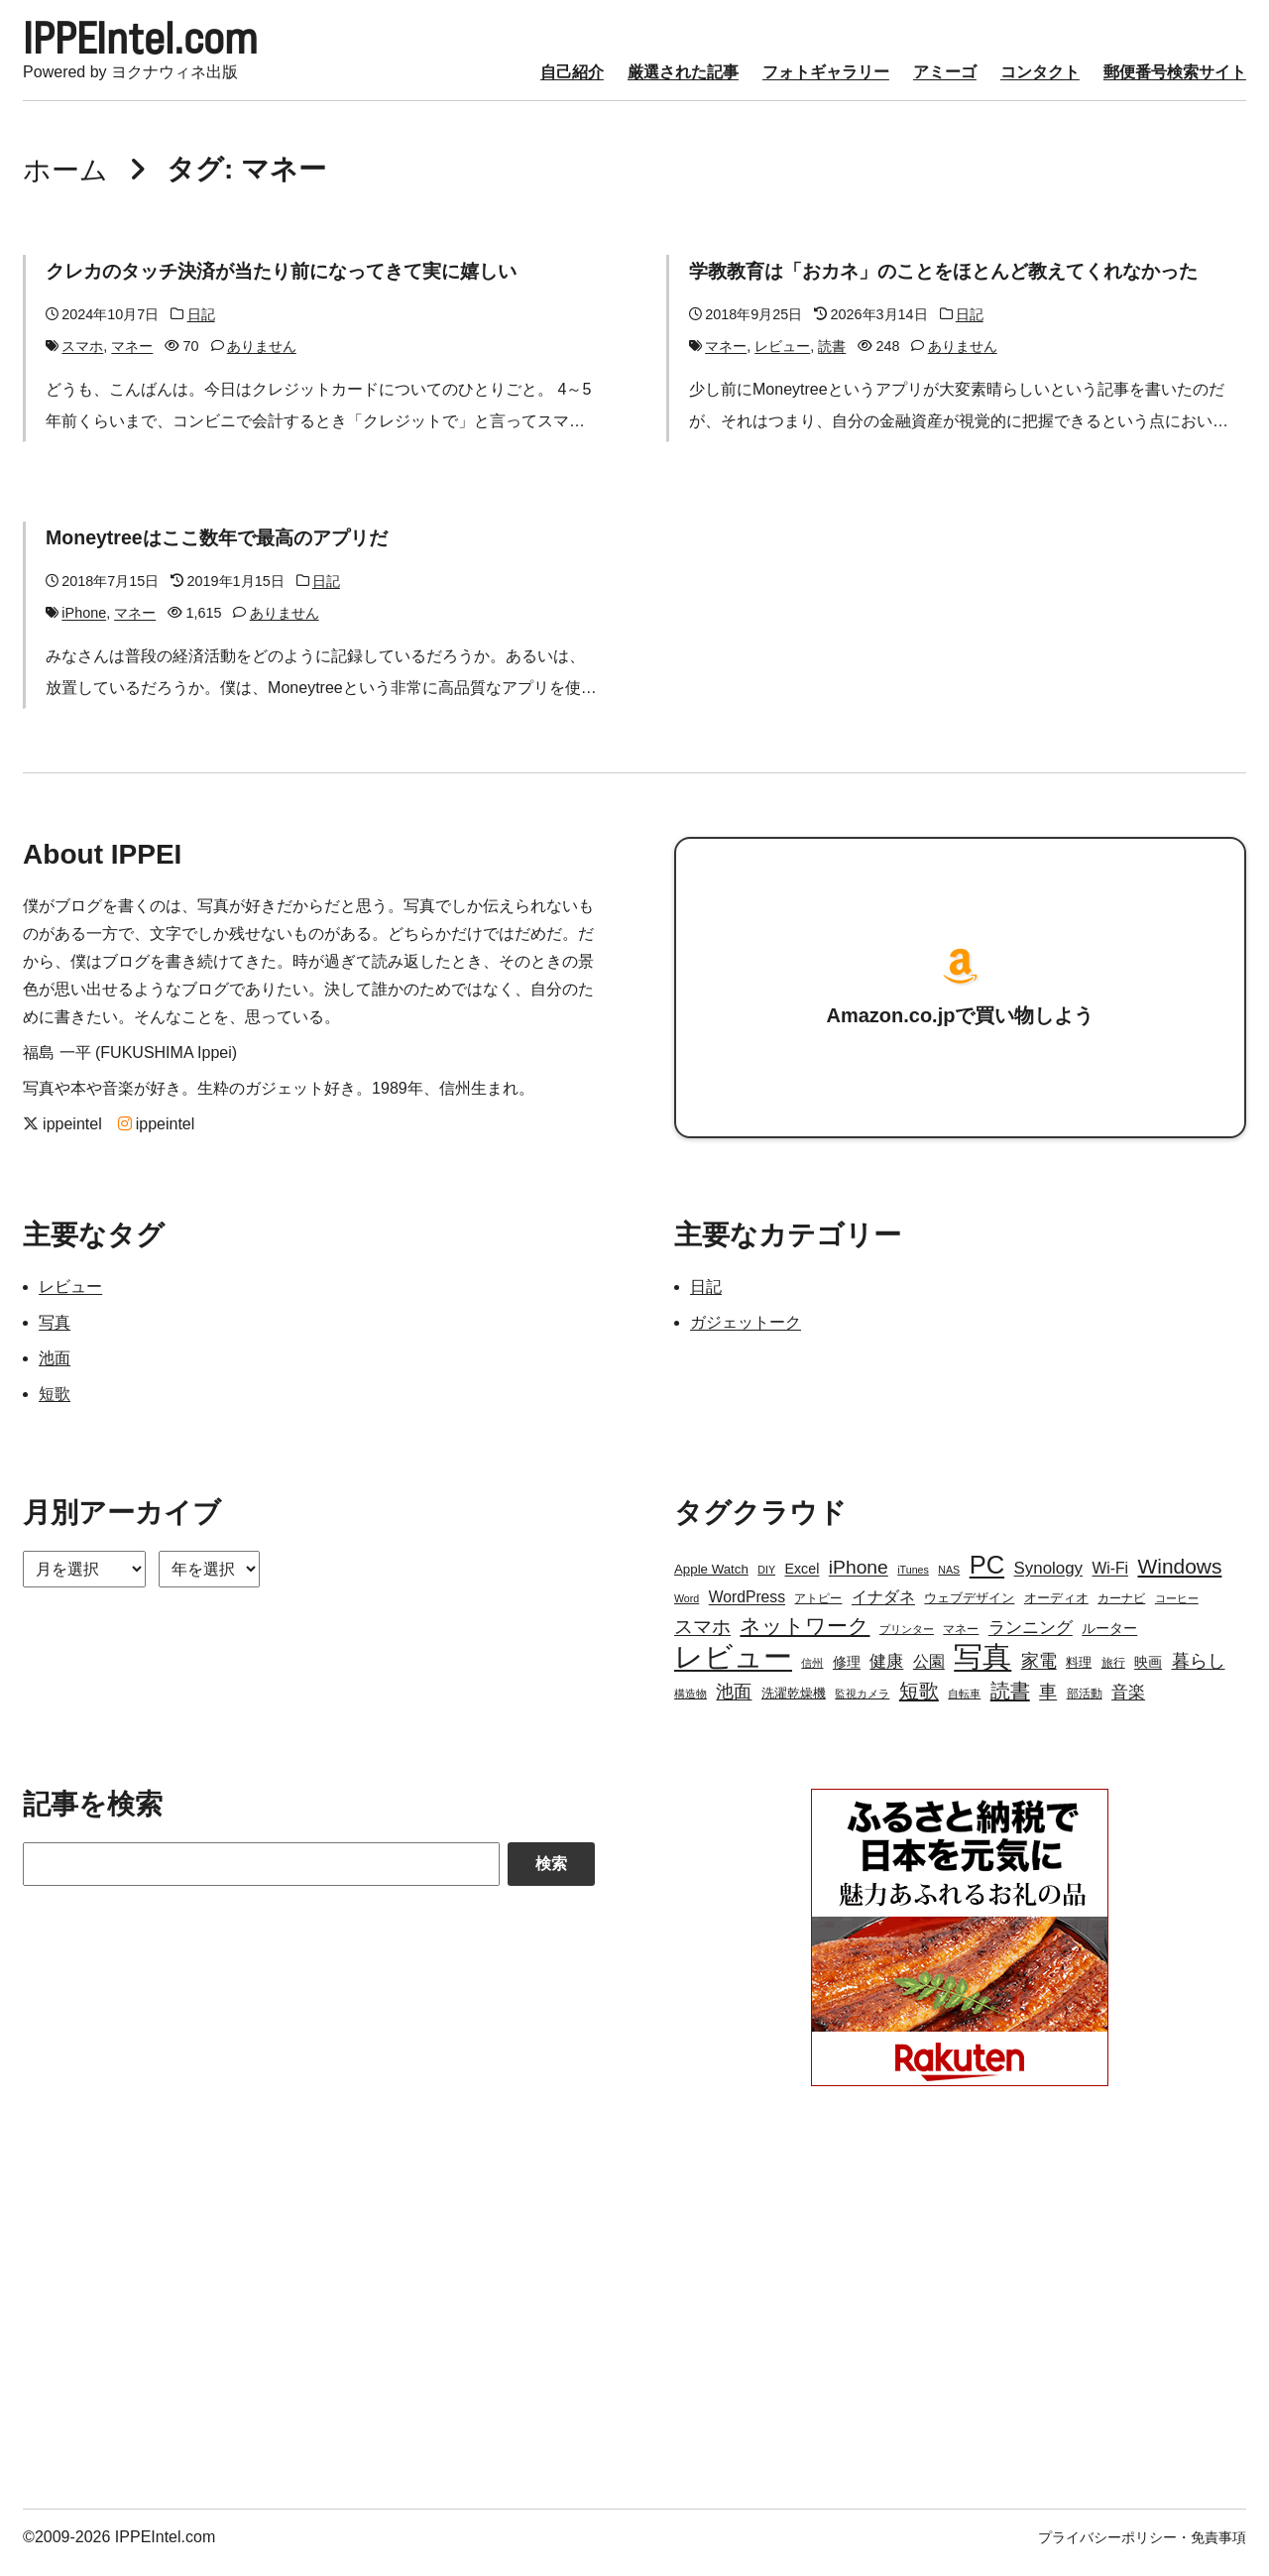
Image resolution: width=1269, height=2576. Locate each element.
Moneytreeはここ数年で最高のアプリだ (224, 548)
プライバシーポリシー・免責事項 (1142, 2548)
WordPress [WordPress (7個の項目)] (747, 1607)
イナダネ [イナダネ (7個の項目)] (883, 1607)
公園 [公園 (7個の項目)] (929, 1672)
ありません (261, 357)
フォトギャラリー (825, 82)
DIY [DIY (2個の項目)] (766, 1580)
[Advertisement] (309, 2317)
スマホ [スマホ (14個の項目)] (702, 1637)
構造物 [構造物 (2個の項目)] (690, 1704)
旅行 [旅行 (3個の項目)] (1113, 1674)
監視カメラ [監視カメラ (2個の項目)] (862, 1704)
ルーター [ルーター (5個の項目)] (1109, 1639)
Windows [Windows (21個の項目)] (1179, 1577)
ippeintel (62, 1134)
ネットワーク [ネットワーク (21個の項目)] (804, 1636)
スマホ (82, 357)
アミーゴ (945, 82)
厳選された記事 (683, 82)
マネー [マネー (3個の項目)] (961, 1640)
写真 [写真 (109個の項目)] (982, 1668)
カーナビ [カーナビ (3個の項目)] (1121, 1609)
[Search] (261, 1875)
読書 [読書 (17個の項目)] (1010, 1701)
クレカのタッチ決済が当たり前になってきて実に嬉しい (293, 282)
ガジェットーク (745, 1333)
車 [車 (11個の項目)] (1048, 1702)
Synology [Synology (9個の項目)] (1048, 1579)
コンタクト (1040, 82)
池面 (54, 1368)
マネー (132, 357)
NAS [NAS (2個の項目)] (949, 1580)
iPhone (83, 624)
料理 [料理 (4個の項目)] (1079, 1673)
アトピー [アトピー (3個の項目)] (818, 1609)
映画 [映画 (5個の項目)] (1148, 1673)
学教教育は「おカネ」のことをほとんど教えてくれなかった (956, 282)
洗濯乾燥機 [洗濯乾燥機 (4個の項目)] (793, 1704)
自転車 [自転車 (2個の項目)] (964, 1704)
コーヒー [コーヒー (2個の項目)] (1177, 1609)
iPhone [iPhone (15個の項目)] (858, 1578)
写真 (54, 1333)
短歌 (54, 1404)
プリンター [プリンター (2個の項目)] (906, 1640)
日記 (201, 325)
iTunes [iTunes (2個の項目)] (913, 1580)
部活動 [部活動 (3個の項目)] (1084, 1704)
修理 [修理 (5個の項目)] (847, 1673)
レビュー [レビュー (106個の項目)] (733, 1668)
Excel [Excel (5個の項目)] (801, 1579)
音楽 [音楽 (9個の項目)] (1128, 1703)
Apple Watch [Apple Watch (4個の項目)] (711, 1580)
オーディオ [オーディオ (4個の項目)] (1056, 1608)
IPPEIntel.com (167, 43)
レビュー (782, 357)
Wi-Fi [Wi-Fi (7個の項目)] (1110, 1579)
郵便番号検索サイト (1174, 82)
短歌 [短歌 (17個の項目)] (919, 1701)
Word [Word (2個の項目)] (686, 1609)
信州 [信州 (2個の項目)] (812, 1674)
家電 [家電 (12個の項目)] (1039, 1672)
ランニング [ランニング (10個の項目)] (1030, 1638)
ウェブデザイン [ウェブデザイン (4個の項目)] (969, 1608)
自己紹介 (572, 82)
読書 (832, 357)
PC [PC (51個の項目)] (987, 1575)
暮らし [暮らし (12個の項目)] (1198, 1672)
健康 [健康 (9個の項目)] (886, 1672)
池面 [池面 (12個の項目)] (733, 1702)
